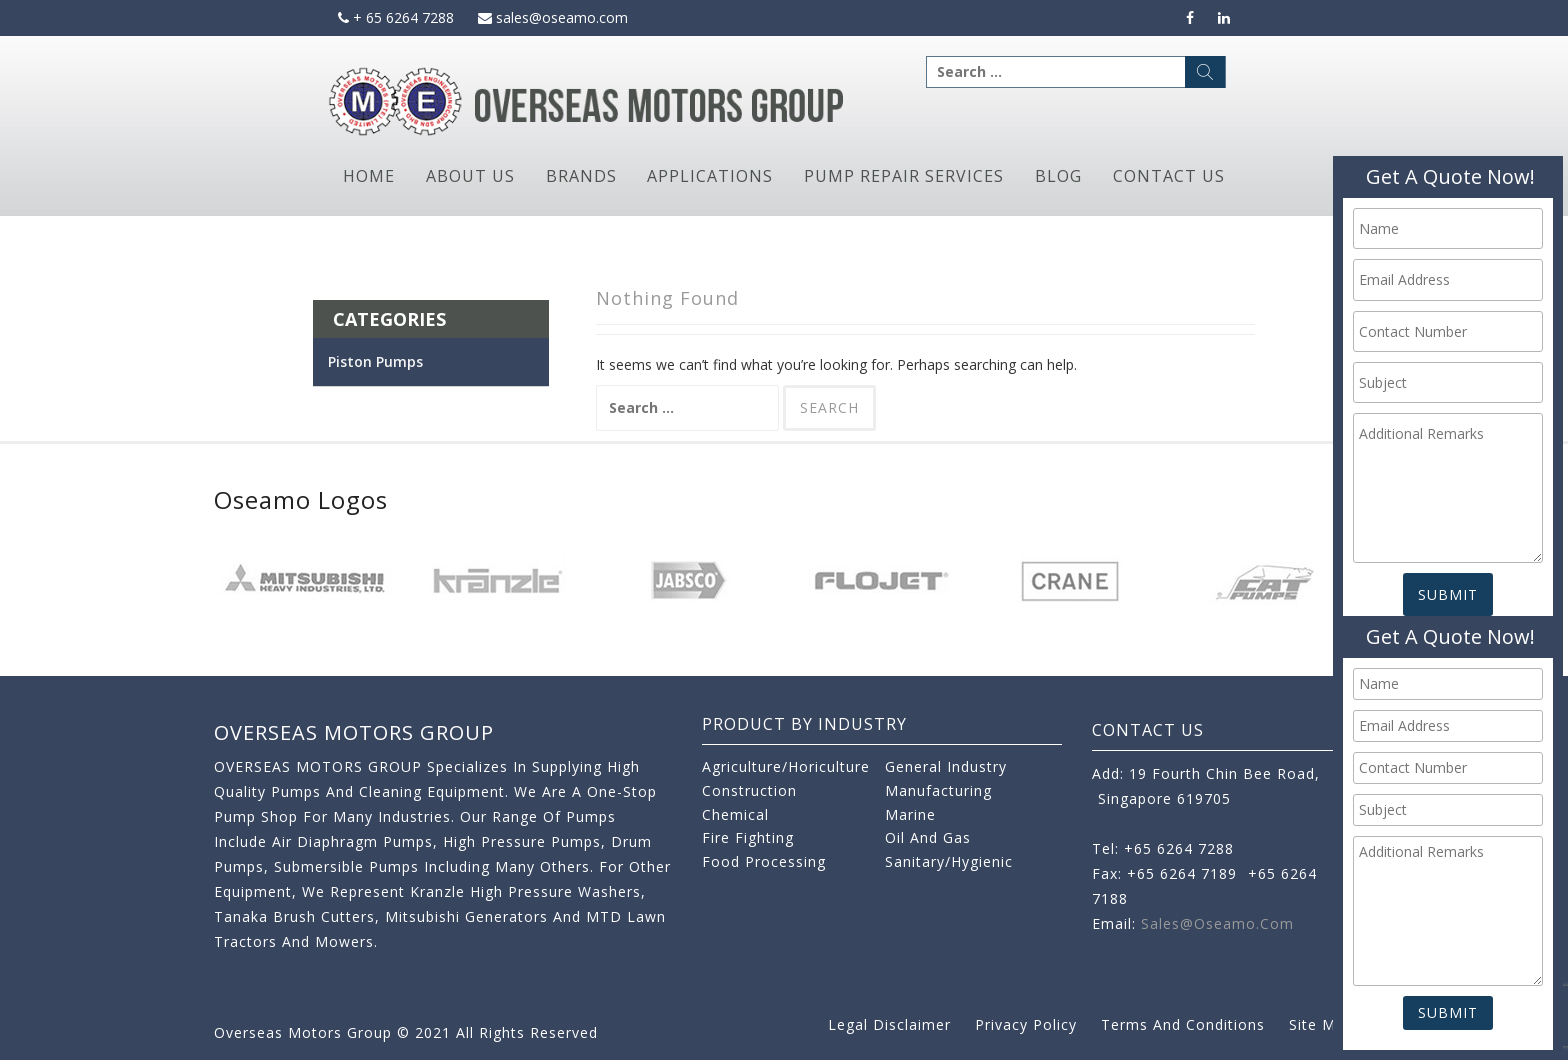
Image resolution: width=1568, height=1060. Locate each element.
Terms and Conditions (1183, 1024)
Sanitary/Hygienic (949, 861)
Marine (910, 814)
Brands (581, 176)
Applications (710, 176)
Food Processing (764, 861)
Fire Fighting (748, 837)
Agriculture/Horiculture (786, 766)
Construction (749, 790)
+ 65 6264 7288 (396, 17)
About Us (470, 176)
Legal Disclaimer (889, 1024)
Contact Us (1169, 176)
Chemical (735, 814)
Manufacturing (938, 790)
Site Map (1321, 1024)
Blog (1058, 176)
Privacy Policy (1026, 1024)
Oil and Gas (928, 837)
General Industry (946, 766)
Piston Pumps (375, 361)
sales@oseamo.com (553, 17)
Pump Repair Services (904, 176)
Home (369, 176)
